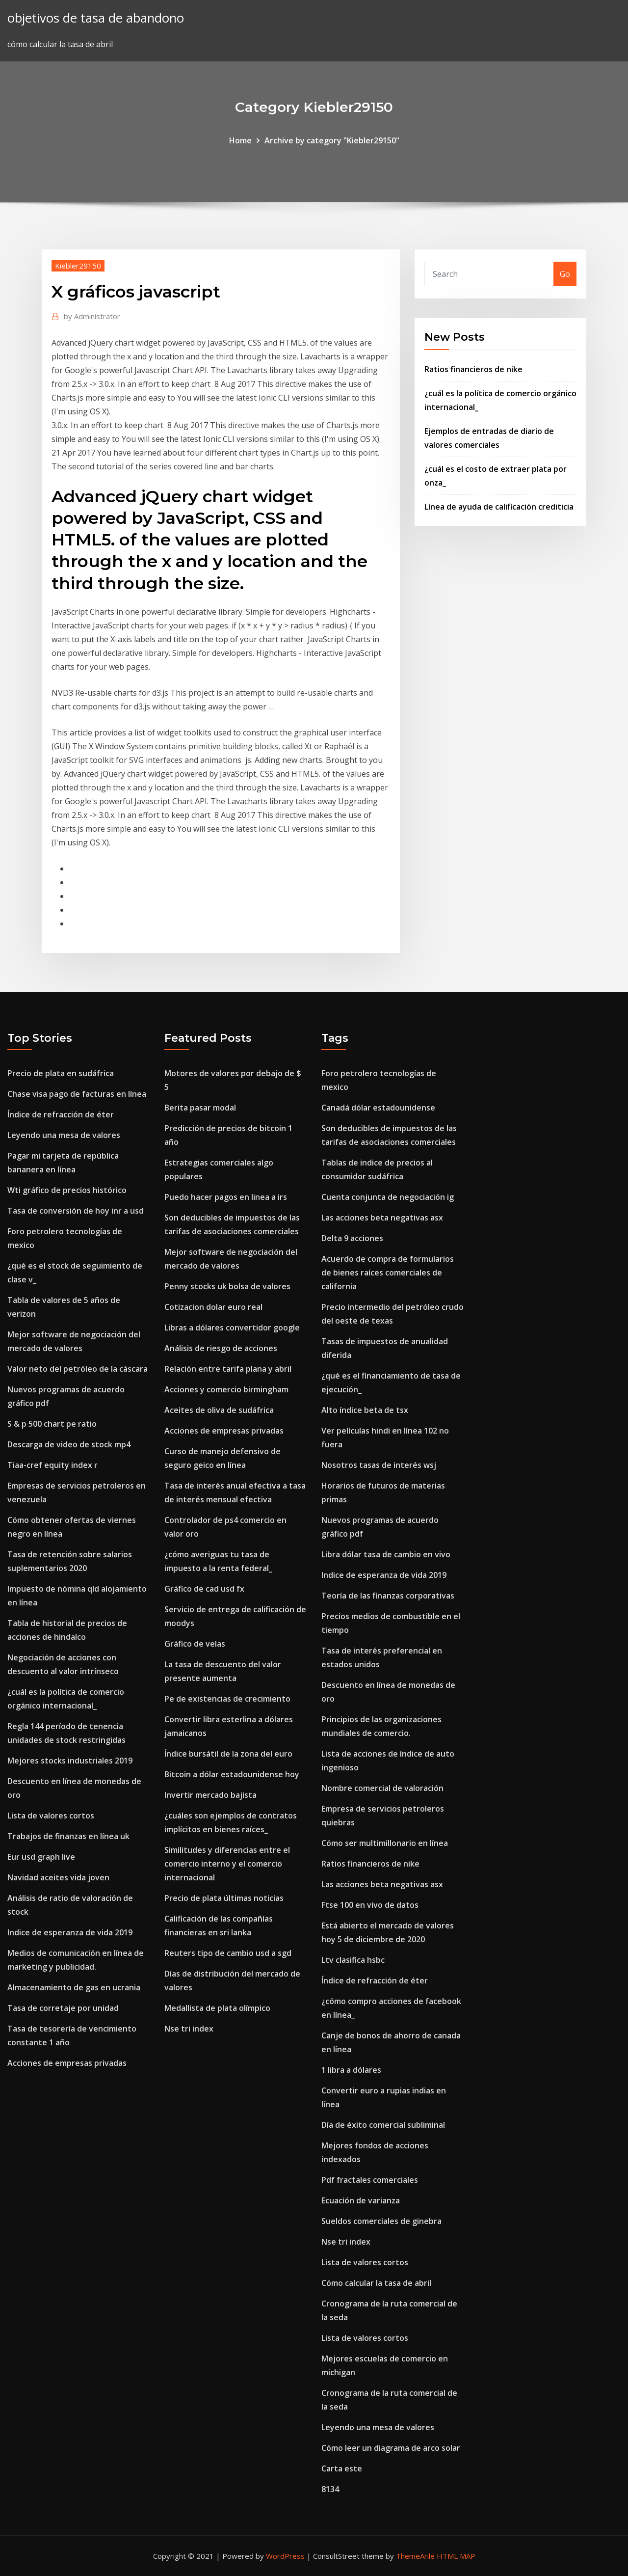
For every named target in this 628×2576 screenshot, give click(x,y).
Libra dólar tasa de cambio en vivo (385, 1554)
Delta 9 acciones (352, 1238)
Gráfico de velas (194, 1643)
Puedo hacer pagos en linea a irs (225, 1197)
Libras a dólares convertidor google (232, 1327)
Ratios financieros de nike (473, 369)
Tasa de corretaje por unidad (63, 2008)
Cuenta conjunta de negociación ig (387, 1197)
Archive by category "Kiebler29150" (331, 140)
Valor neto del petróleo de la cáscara (77, 1368)
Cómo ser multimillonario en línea (384, 1843)
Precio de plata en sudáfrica (60, 1073)
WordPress (285, 2556)
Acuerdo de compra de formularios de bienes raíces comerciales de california (387, 1272)
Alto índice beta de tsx (364, 1410)
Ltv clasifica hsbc (353, 1959)
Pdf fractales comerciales (369, 2179)
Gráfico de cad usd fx (204, 1588)
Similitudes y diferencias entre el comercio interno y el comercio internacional (227, 1863)
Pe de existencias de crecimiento (227, 1698)
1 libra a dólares (351, 2069)
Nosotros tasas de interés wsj (378, 1465)
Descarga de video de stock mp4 (69, 1444)
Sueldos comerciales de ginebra (381, 2221)
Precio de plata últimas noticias (224, 1898)
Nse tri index (188, 2028)
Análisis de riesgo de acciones (220, 1348)
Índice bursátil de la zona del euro (228, 1753)
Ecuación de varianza (360, 2200)
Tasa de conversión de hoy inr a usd (75, 1210)
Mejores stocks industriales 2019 (69, 1760)
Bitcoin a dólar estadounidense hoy (231, 1774)
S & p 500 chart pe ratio (52, 1423)
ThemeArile (415, 2556)
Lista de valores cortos (50, 1815)
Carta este (341, 2468)
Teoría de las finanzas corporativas (387, 1595)
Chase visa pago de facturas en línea (76, 1093)
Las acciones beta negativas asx (382, 1217)
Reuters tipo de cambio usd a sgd (227, 1953)
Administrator (92, 316)
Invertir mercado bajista (210, 1795)
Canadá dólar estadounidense (378, 1107)
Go (565, 274)
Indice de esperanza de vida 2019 (69, 1932)
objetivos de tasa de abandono (95, 18)
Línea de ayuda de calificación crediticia (499, 506)
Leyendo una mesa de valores (63, 1135)
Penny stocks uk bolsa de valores (227, 1286)
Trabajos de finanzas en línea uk (68, 1836)
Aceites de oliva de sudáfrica (219, 1410)
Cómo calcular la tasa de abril (376, 2283)
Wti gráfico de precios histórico (67, 1190)
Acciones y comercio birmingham (226, 1389)
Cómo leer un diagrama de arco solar (390, 2447)
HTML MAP (456, 2556)
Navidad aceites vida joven (58, 1877)
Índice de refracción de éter (60, 1114)
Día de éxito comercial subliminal (383, 2124)
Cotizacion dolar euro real (213, 1307)
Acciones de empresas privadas (67, 2063)
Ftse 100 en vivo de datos (370, 1904)
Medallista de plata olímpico (217, 2008)
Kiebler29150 (78, 266)
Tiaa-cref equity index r (52, 1465)
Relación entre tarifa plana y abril (227, 1368)
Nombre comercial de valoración (382, 1788)
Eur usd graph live (41, 1856)
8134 (330, 2489)
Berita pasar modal (200, 1107)
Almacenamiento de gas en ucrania (73, 1987)
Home (240, 140)
